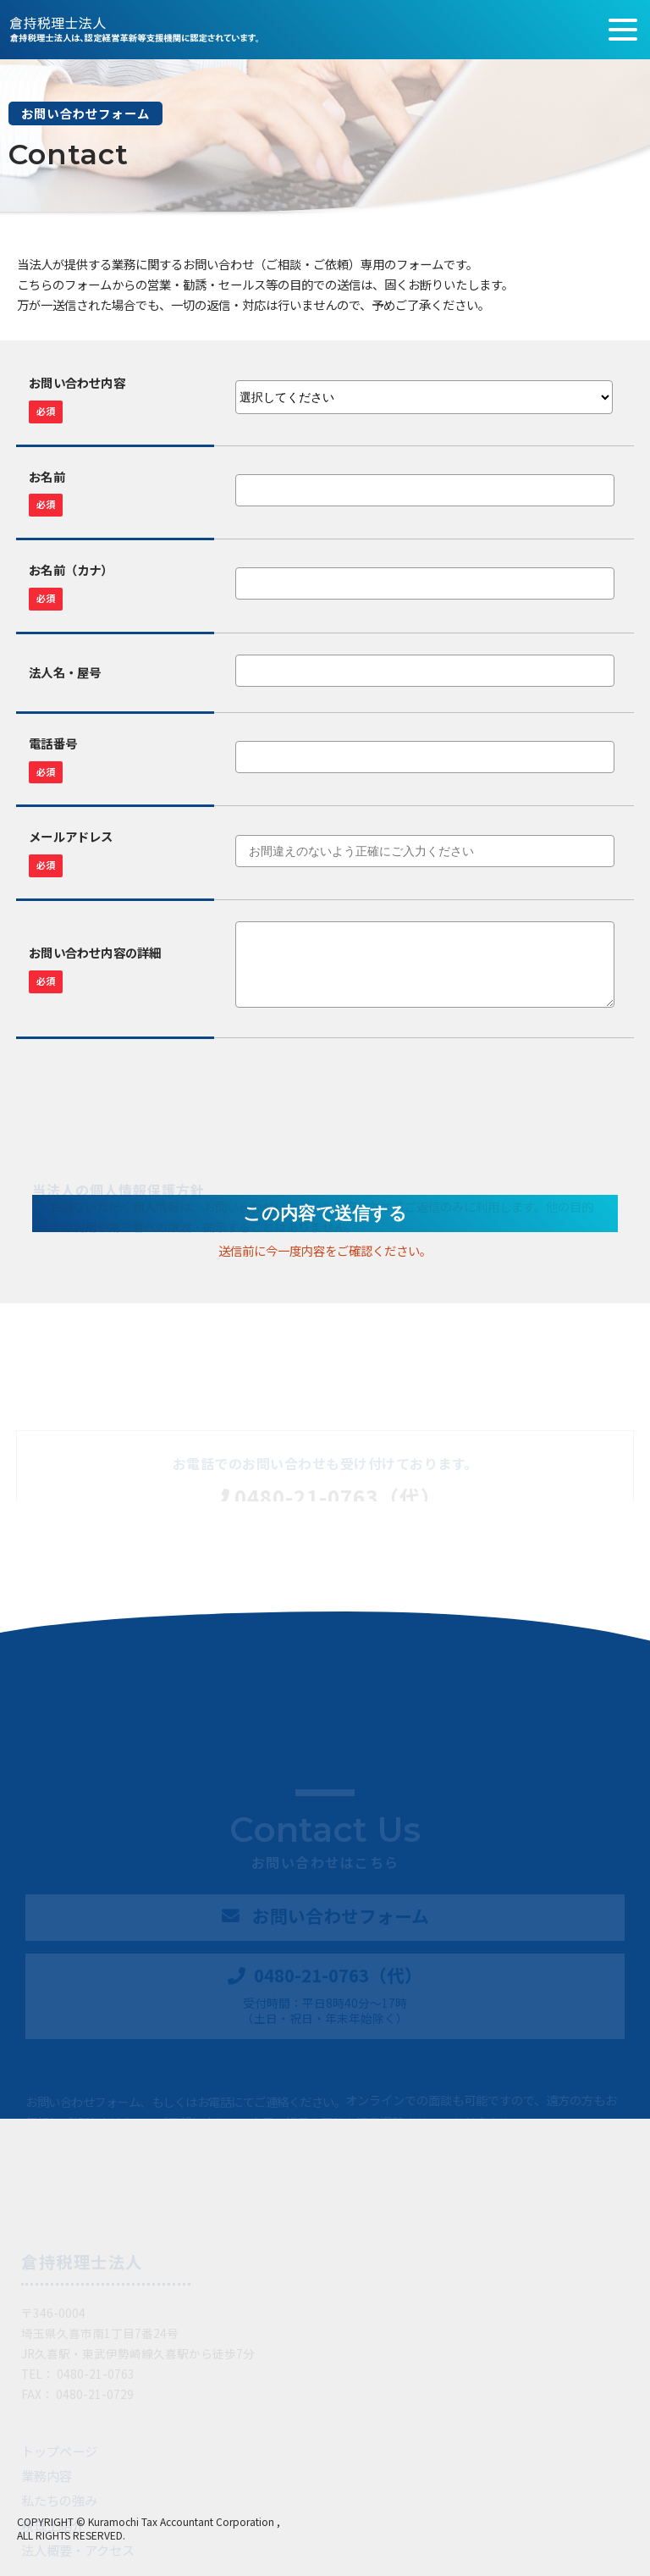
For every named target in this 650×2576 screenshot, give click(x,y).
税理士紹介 (53, 2525)
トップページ (59, 2450)
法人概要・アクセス (78, 2549)
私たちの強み (59, 2499)
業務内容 (46, 2475)
